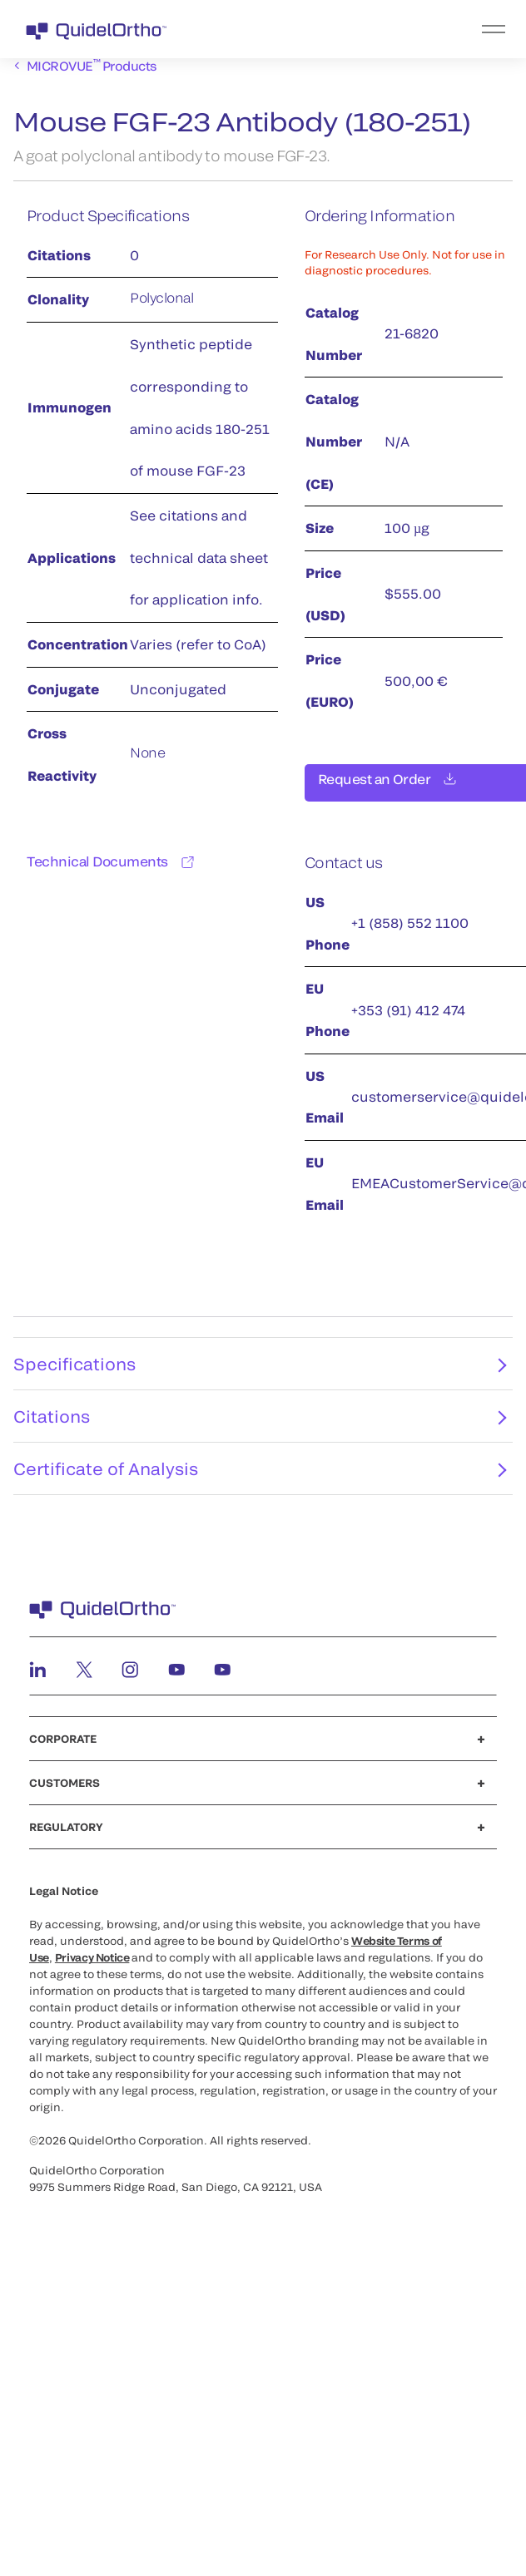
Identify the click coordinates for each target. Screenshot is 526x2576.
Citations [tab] (259, 1426)
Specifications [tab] (259, 1374)
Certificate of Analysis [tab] (259, 1478)
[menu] (365, 29)
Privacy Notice (92, 1967)
